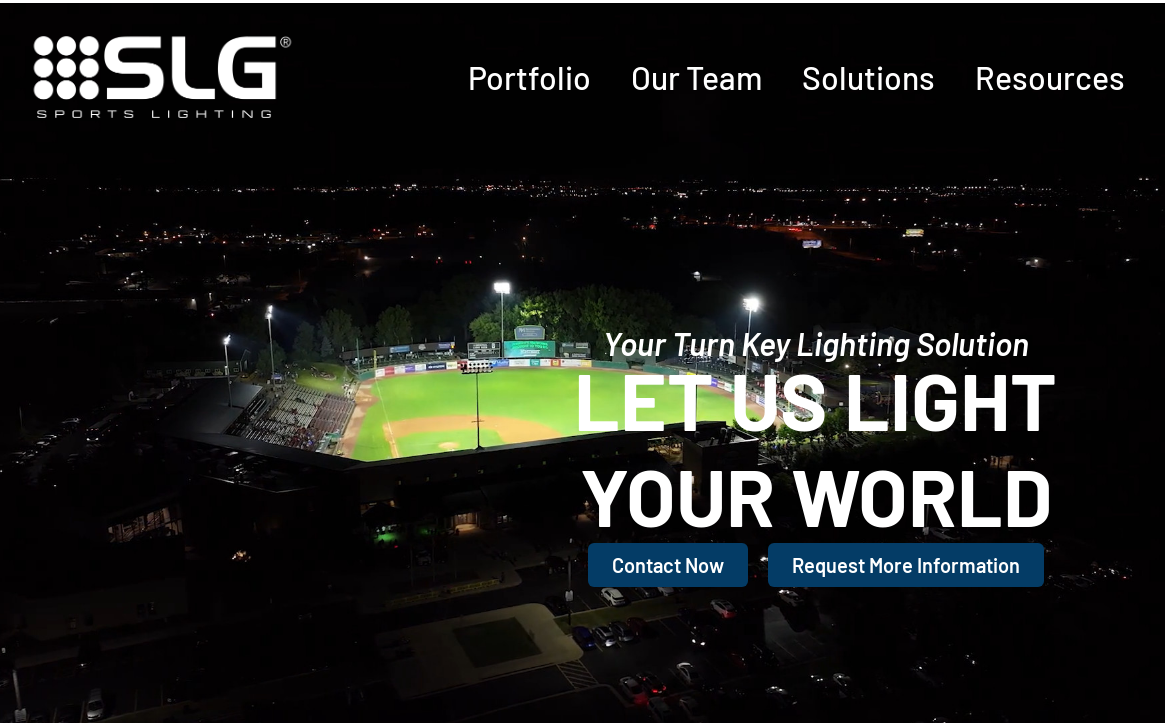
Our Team (696, 77)
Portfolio (529, 77)
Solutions (868, 77)
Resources (1050, 77)
